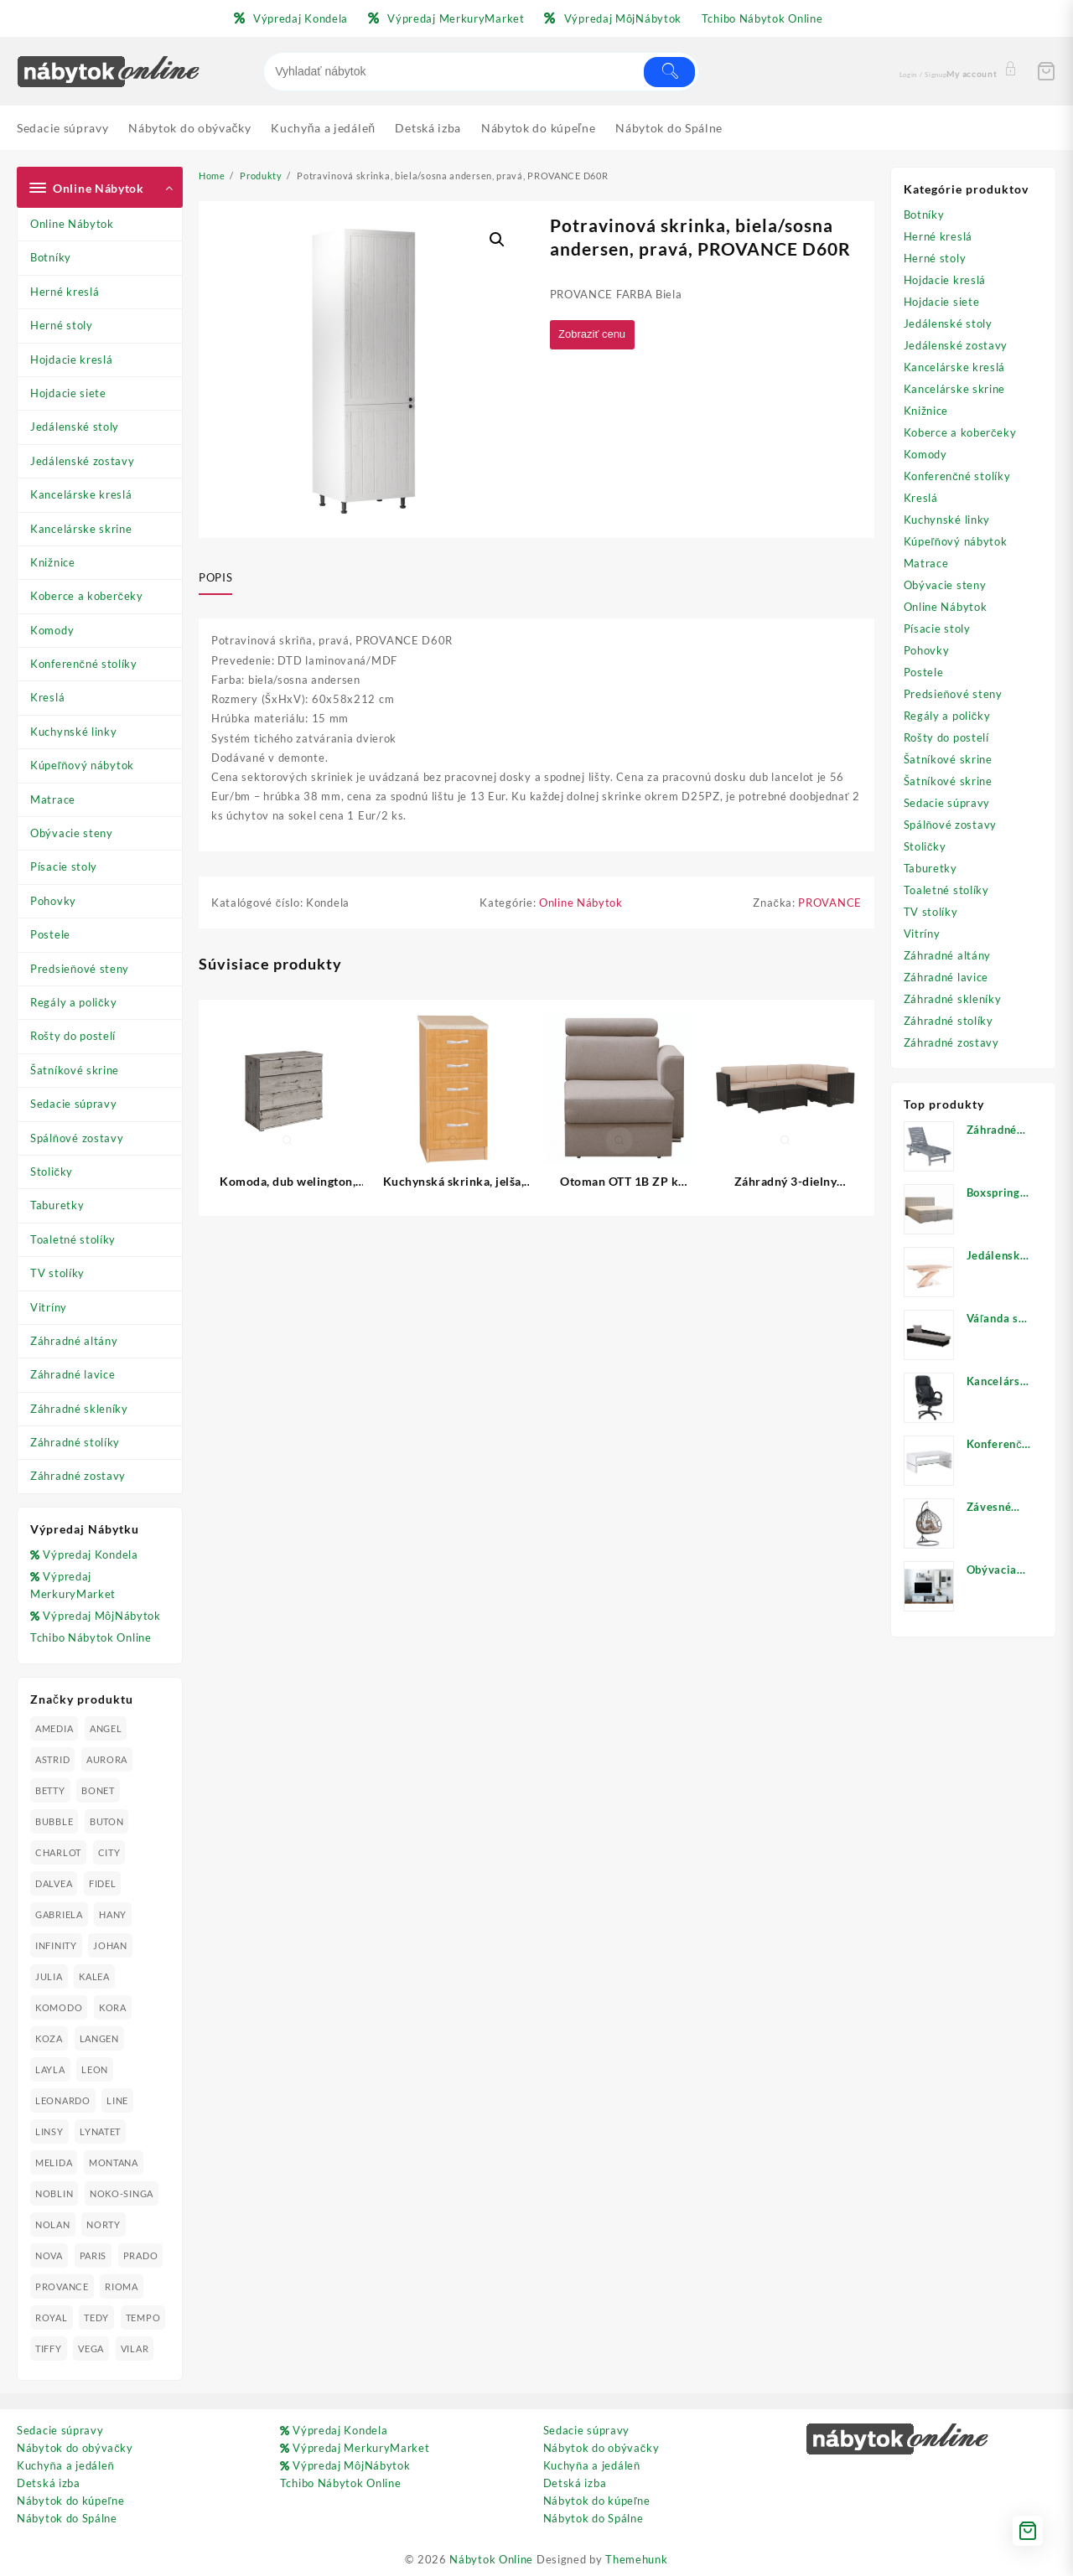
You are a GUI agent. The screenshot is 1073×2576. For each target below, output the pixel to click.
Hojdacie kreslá (71, 359)
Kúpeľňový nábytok (82, 765)
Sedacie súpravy (73, 1103)
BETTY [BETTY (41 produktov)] (50, 1790)
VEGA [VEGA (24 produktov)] (91, 2348)
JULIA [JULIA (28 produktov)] (49, 1976)
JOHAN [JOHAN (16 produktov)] (110, 1945)
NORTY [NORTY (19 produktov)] (103, 2224)
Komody (52, 630)
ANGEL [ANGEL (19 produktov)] (106, 1728)
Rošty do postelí (73, 1035)
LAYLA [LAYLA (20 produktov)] (50, 2069)
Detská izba (48, 2483)
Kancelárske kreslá (81, 494)
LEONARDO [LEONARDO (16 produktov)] (63, 2100)
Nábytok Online (491, 2559)
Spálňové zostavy (76, 1138)
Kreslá (47, 697)
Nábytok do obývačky (75, 2447)
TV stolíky (57, 1273)
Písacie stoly (63, 866)
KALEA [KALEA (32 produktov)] (94, 1976)
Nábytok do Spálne (67, 2518)
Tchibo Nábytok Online (91, 1637)
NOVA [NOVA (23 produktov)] (49, 2255)
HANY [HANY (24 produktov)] (113, 1914)
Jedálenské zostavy (82, 461)
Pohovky (53, 901)
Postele (50, 934)
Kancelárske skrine (81, 528)
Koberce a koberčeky (86, 596)
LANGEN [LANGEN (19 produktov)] (99, 2038)
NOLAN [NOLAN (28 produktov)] (52, 2224)
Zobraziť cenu (596, 334)
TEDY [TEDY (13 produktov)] (96, 2317)
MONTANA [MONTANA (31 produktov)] (113, 2162)
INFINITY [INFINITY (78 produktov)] (56, 1945)
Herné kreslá (64, 291)
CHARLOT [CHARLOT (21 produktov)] (58, 1852)
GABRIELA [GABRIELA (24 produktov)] (59, 1914)
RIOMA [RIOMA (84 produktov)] (121, 2286)
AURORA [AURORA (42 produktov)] (106, 1759)
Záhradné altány (74, 1340)
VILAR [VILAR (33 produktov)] (135, 2348)
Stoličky (51, 1171)
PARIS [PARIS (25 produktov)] (93, 2255)
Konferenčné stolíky (83, 663)
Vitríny (48, 1307)
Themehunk (636, 2559)
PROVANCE (830, 903)
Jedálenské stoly (74, 426)
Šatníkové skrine (74, 1070)
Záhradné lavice (73, 1374)
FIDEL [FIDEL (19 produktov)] (103, 1883)
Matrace (52, 799)
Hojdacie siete (68, 393)
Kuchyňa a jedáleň (65, 2465)
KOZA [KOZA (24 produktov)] (49, 2038)
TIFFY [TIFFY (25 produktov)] (48, 2348)
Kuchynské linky (73, 731)
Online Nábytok (72, 223)
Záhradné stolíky (75, 1442)
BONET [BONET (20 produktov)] (98, 1790)
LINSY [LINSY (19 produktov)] (49, 2131)
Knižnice (52, 562)
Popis (215, 577)
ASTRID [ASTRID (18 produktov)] (52, 1759)
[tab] (222, 578)
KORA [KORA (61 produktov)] (113, 2007)
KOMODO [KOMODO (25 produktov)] (58, 2007)
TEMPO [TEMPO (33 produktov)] (143, 2317)
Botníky (50, 257)
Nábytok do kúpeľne (70, 2500)
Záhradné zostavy (78, 1475)
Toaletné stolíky (73, 1239)
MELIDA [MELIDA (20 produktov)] (53, 2162)
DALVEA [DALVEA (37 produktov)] (53, 1883)
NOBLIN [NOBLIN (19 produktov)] (54, 2193)
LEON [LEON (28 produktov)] (94, 2069)
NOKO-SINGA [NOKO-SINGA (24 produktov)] (121, 2193)
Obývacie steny (71, 833)
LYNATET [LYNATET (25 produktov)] (100, 2131)
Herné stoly (61, 325)
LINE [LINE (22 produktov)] (117, 2100)
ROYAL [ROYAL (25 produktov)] (51, 2317)
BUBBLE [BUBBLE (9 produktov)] (54, 1821)
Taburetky (57, 1205)
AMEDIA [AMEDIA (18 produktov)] (54, 1728)
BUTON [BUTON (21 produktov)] (107, 1821)
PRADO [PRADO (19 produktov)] (140, 2255)
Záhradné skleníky (79, 1408)
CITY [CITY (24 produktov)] (109, 1852)
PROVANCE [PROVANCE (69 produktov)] (62, 2286)
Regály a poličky (73, 1002)
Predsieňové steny (79, 968)
